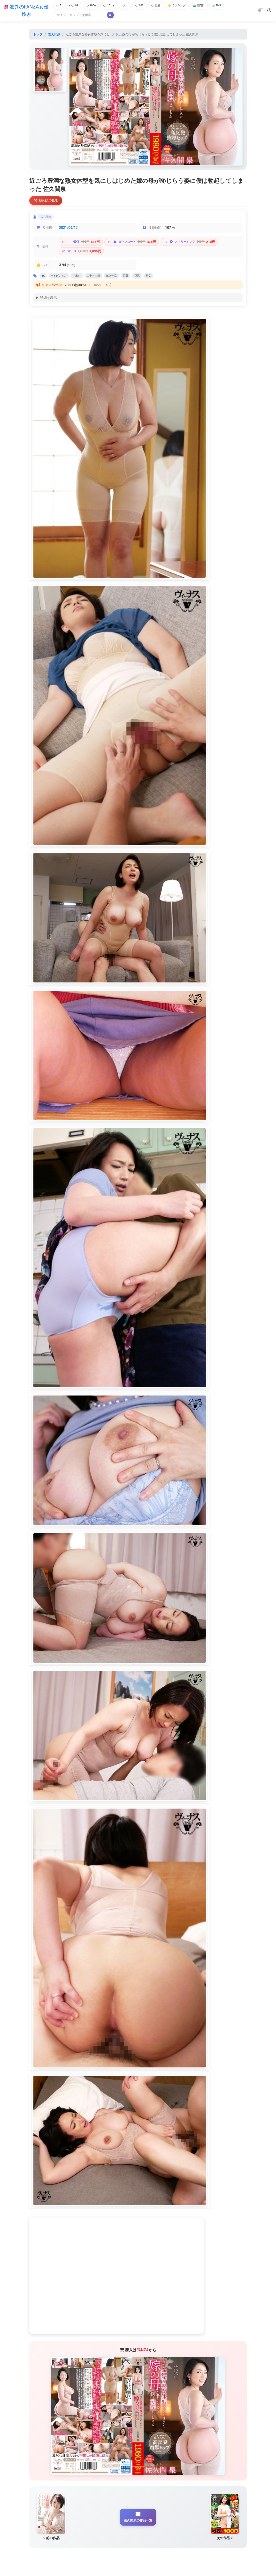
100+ (91, 6)
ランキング (183, 6)
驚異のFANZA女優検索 (25, 10)
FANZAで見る (47, 201)
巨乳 (160, 6)
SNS (227, 6)
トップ (38, 35)
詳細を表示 (48, 302)
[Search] (78, 15)
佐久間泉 (54, 35)
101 (110, 6)
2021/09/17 (68, 231)
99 (73, 6)
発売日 (207, 6)
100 (142, 6)
